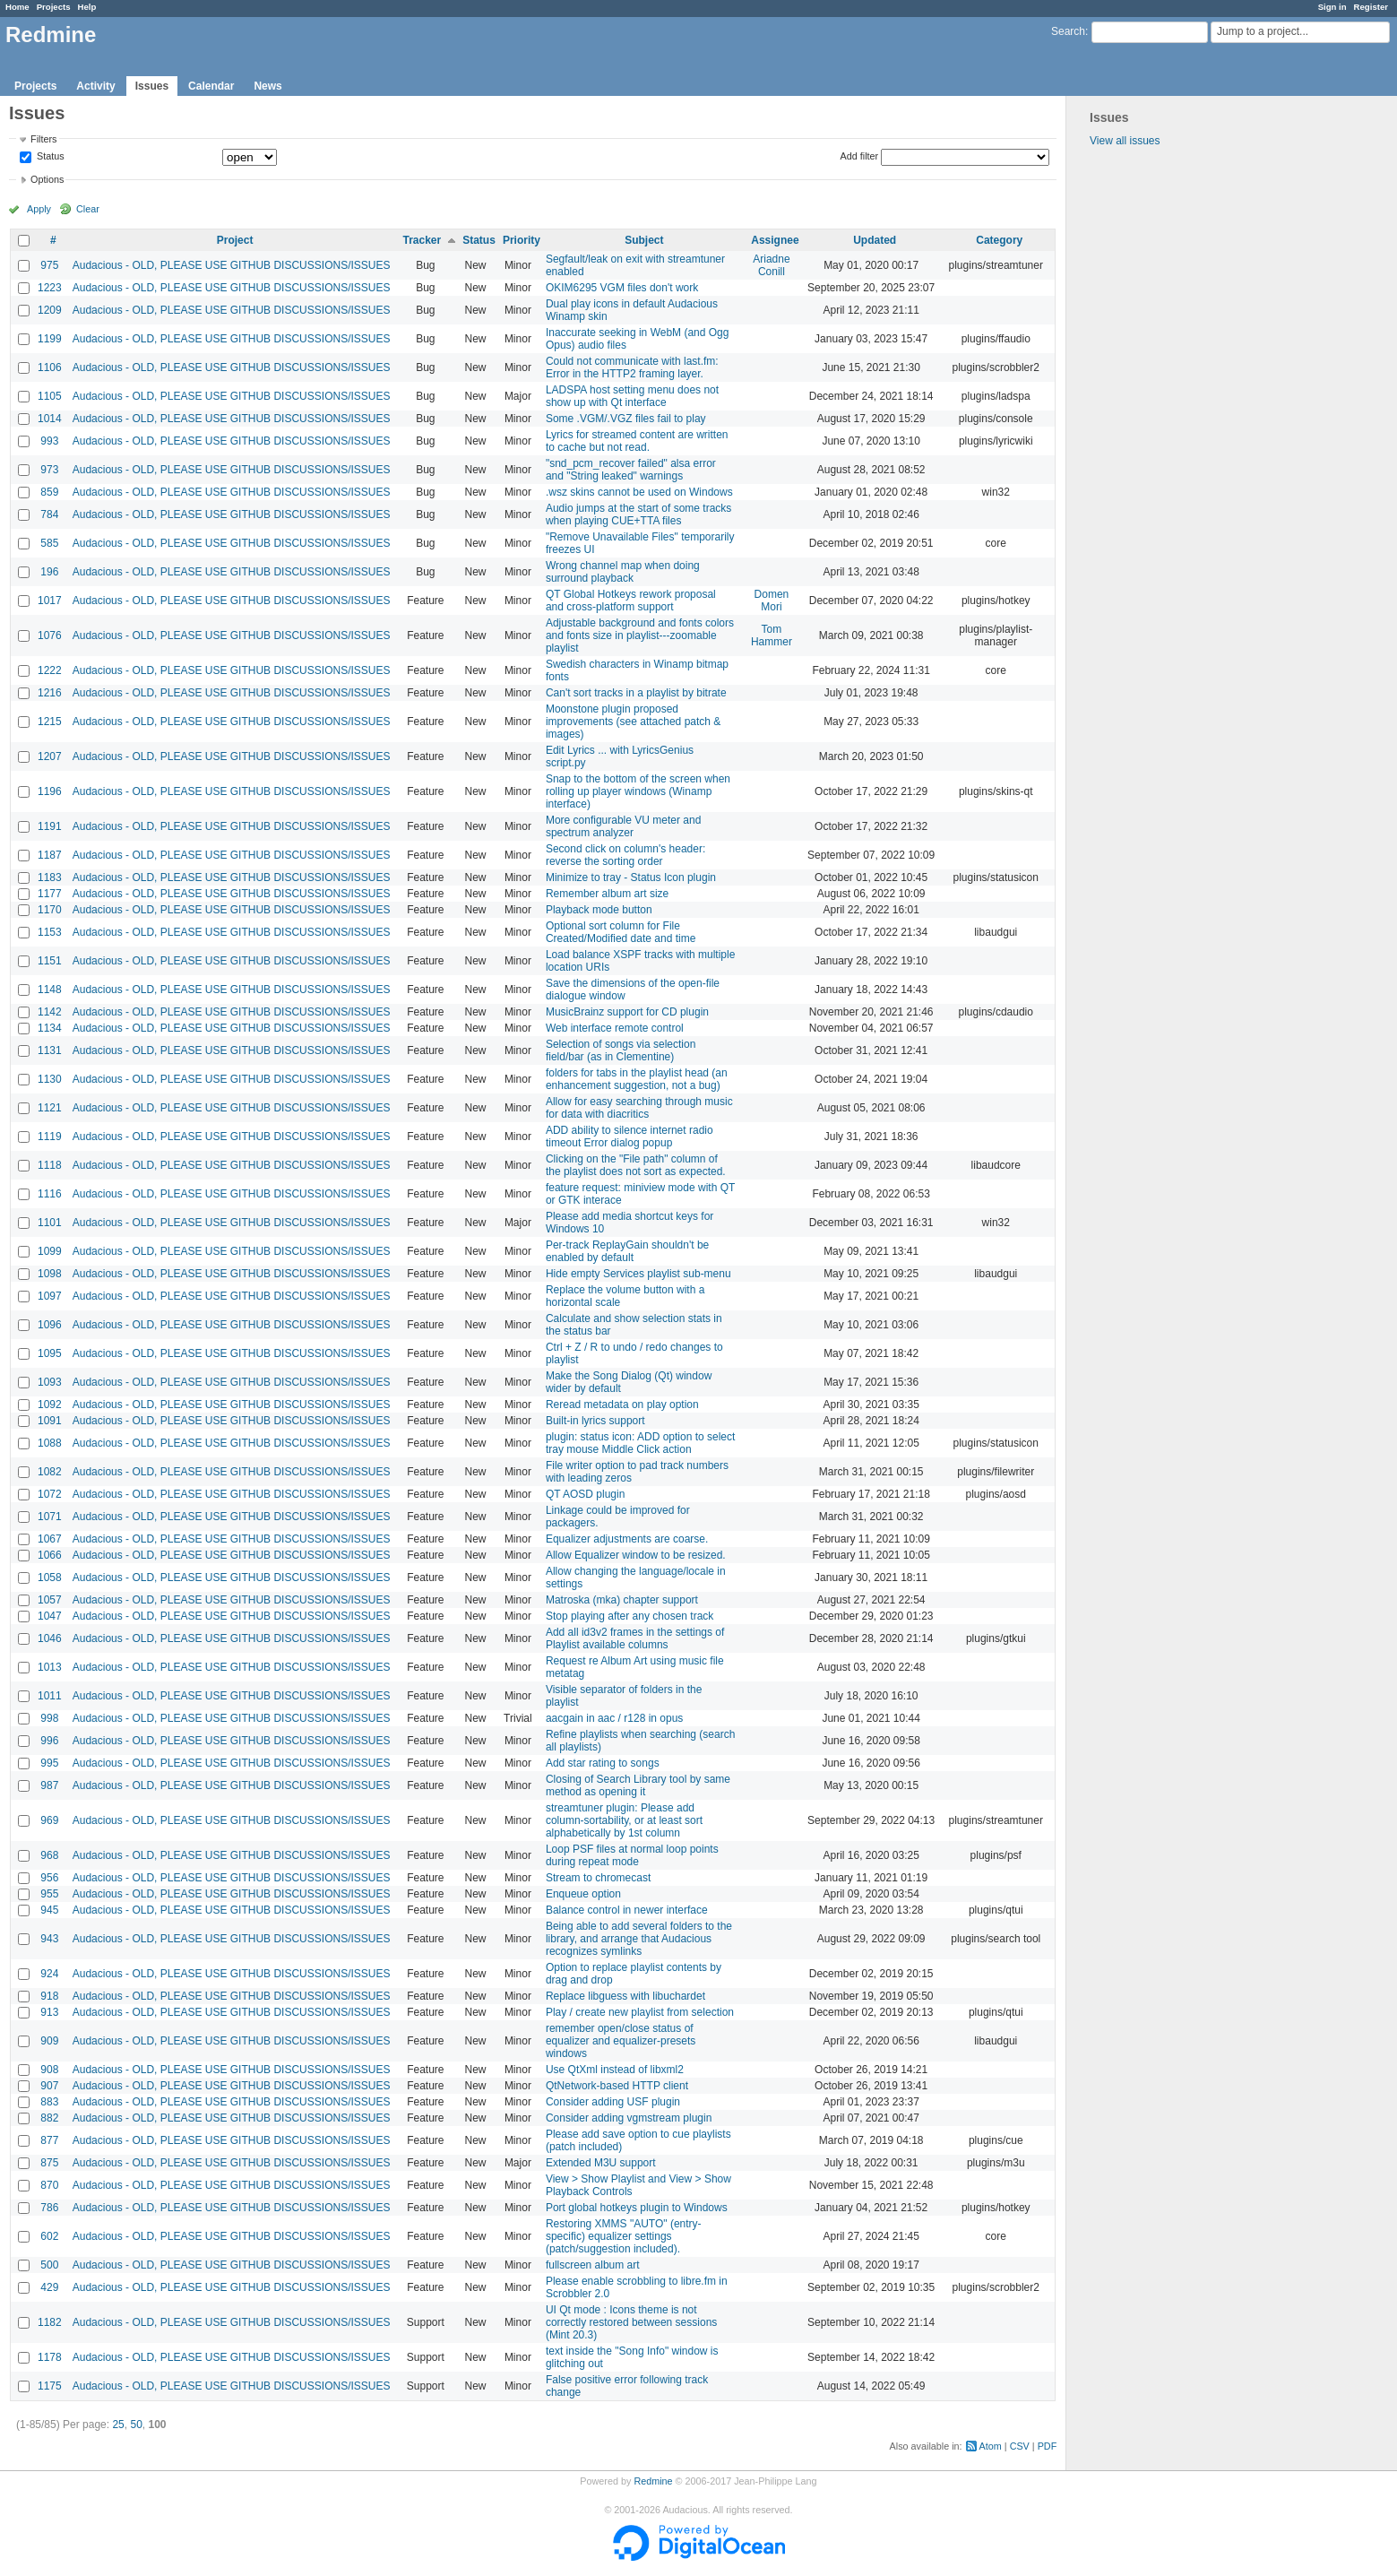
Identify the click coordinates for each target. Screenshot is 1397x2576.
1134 (50, 1028)
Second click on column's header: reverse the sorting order (625, 855)
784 (49, 514)
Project (235, 240)
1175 (50, 2386)
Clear (87, 208)
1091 (50, 1420)
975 (49, 265)
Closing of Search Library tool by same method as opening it (638, 1785)
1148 (50, 989)
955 (49, 1894)
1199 (50, 339)
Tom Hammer (771, 635)
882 (49, 2118)
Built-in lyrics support (595, 1420)
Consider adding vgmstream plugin (628, 2118)
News (267, 86)
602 (49, 2236)
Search (1068, 31)
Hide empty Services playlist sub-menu (638, 1273)
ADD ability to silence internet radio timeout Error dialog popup (629, 1136)
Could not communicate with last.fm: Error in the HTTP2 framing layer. (632, 367)
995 (49, 1763)
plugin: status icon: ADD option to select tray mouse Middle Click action (640, 1443)
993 (49, 441)
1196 (50, 791)
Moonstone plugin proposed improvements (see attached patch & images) (633, 721)
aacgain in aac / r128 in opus (614, 1718)
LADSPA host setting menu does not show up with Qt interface (632, 396)
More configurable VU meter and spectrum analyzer (623, 826)
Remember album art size (607, 893)
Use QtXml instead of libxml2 (615, 2069)
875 (49, 2163)
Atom (990, 2446)
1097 (50, 1296)
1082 (50, 1471)
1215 (50, 721)
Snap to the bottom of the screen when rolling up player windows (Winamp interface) (638, 791)
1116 (50, 1194)
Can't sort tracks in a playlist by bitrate (636, 693)
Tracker (421, 240)
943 (49, 1938)
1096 (50, 1324)
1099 (50, 1251)
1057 (50, 1600)
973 (49, 469)
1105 (50, 396)
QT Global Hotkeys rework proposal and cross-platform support (631, 600)
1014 (50, 418)
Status (49, 156)
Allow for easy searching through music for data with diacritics (639, 1107)
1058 (50, 1577)
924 (49, 1973)
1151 (50, 961)
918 (49, 1996)
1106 (50, 367)
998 (49, 1718)
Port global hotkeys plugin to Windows (637, 2207)
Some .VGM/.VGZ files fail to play (626, 418)
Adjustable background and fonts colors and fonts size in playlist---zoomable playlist (640, 635)
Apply (39, 208)
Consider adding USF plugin (613, 2102)
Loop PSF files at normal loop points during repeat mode (632, 1855)
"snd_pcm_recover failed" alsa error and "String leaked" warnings (631, 469)
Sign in (1332, 7)
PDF (1047, 2446)
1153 (50, 932)
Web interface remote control (615, 1028)
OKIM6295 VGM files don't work (622, 287)
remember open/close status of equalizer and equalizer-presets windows (620, 2041)
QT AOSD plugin (585, 1494)
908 (49, 2069)
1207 (50, 756)
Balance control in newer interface (627, 1910)
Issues (151, 86)
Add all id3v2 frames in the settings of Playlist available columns (635, 1638)
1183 (50, 877)
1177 (50, 893)
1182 (50, 2322)
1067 (50, 1539)
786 (49, 2207)
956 (49, 1877)
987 (49, 1785)
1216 (50, 693)
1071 (50, 1516)
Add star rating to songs (603, 1763)
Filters (43, 139)
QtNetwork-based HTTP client (617, 2085)
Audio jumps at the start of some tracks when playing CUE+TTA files (638, 514)
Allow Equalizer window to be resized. (636, 1555)
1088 (50, 1443)
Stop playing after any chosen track (629, 1616)
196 (49, 572)
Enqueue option (583, 1894)
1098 (50, 1273)
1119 (50, 1136)
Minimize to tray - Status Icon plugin (631, 877)
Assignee (774, 240)
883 (49, 2102)
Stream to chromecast (598, 1877)
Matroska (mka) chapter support (622, 1600)
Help (87, 7)
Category (999, 240)
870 (49, 2185)
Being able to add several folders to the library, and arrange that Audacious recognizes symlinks (639, 1939)
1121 (50, 1108)
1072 (50, 1494)
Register (1371, 7)
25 (118, 2424)
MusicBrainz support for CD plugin (627, 1012)
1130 (50, 1079)
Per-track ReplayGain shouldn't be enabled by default (627, 1251)
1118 (50, 1165)
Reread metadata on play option (622, 1404)
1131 (50, 1050)
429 (49, 2287)
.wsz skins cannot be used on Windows (639, 492)
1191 (50, 826)
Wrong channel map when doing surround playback (623, 571)
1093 (50, 1382)
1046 (50, 1638)
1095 (50, 1353)
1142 (50, 1012)
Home (17, 7)
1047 (50, 1616)
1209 (50, 310)
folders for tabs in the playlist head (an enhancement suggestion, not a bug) (637, 1079)
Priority (521, 240)
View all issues (1125, 140)
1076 (50, 635)
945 (49, 1910)
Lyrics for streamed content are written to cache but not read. (637, 441)
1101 (50, 1222)
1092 (50, 1404)
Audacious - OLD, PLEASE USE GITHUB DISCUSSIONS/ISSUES (232, 265)
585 (49, 543)
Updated (874, 240)
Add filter (860, 156)
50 (136, 2424)
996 (49, 1740)
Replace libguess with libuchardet (625, 1996)
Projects (54, 7)
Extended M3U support (601, 2163)
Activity (95, 86)
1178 (50, 2357)
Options (47, 179)
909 (49, 2041)
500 (49, 2265)
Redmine (653, 2481)
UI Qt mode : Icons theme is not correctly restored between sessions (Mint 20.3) (631, 2322)
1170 (50, 909)
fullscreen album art (593, 2265)
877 (49, 2140)
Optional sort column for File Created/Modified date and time (620, 932)
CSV (1020, 2446)
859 (49, 492)
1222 (50, 670)
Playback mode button (599, 909)
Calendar (211, 86)
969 (49, 1820)
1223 (50, 287)
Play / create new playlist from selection (640, 2012)
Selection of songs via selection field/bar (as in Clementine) (620, 1050)
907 (49, 2085)
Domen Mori (772, 600)
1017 (50, 600)
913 (49, 2012)
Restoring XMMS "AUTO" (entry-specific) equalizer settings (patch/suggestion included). (624, 2236)
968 (49, 1855)
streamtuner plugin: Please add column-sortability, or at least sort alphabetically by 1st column (624, 1820)
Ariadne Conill (771, 265)
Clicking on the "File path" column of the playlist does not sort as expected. (636, 1165)
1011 (50, 1696)
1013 (50, 1667)
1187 (50, 855)
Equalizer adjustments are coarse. (627, 1539)
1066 (50, 1555)
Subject (644, 240)
